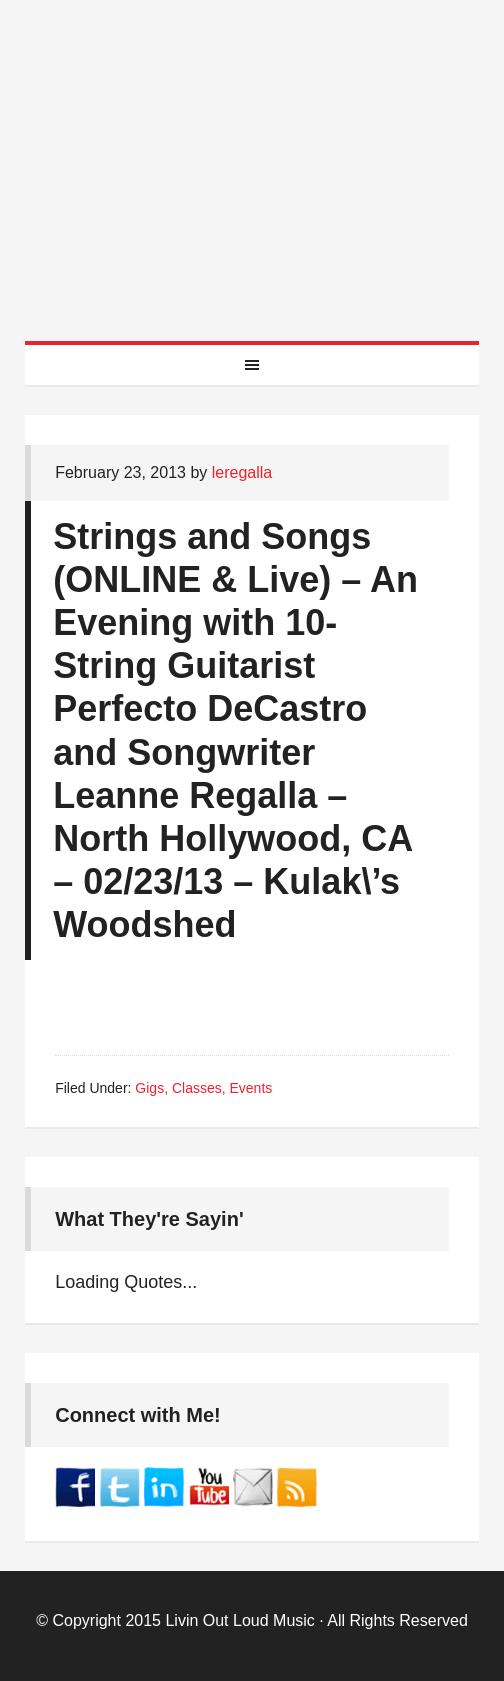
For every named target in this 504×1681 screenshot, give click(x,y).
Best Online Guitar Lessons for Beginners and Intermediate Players (252, 150)
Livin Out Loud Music (239, 1620)
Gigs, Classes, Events (203, 1088)
